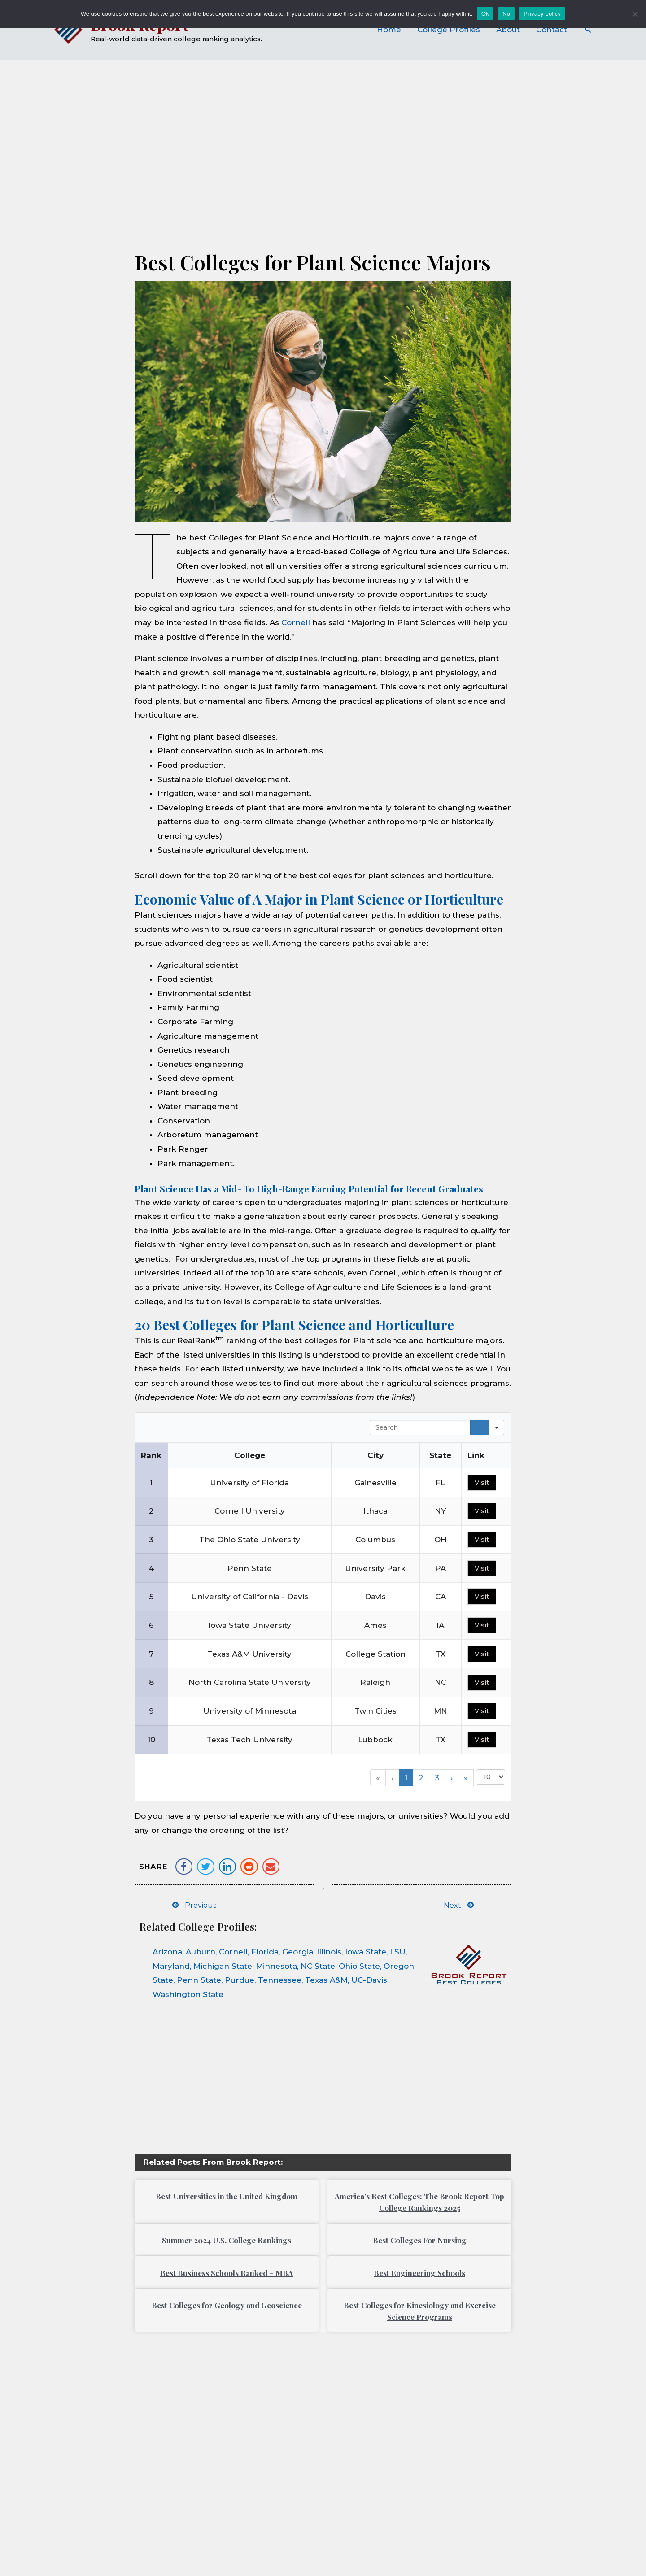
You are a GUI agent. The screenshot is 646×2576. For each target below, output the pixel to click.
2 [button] (421, 1777)
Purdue (239, 1980)
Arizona (167, 1951)
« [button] (378, 1777)
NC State (318, 1966)
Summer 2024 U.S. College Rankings (226, 2240)
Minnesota (276, 1966)
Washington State (188, 1994)
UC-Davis (369, 1980)
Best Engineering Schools (419, 2273)
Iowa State (365, 1951)
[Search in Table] (420, 1427)
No (506, 13)
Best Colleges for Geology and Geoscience (227, 2305)
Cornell (295, 622)
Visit (482, 1483)
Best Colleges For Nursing (420, 2240)
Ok (485, 13)
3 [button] (437, 1777)
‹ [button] (392, 1777)
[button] (183, 1866)
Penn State (199, 1980)
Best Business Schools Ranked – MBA (226, 2273)
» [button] (466, 1777)
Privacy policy (542, 13)
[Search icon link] (588, 30)
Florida (265, 1951)
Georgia (297, 1951)
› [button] (451, 1777)
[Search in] (496, 1427)
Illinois (329, 1951)
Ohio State (359, 1966)
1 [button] (406, 1777)
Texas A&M (326, 1980)
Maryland (171, 1966)
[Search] (479, 1427)
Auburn (200, 1951)
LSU (398, 1951)
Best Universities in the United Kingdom (226, 2196)
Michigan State (222, 1966)
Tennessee (279, 1980)
